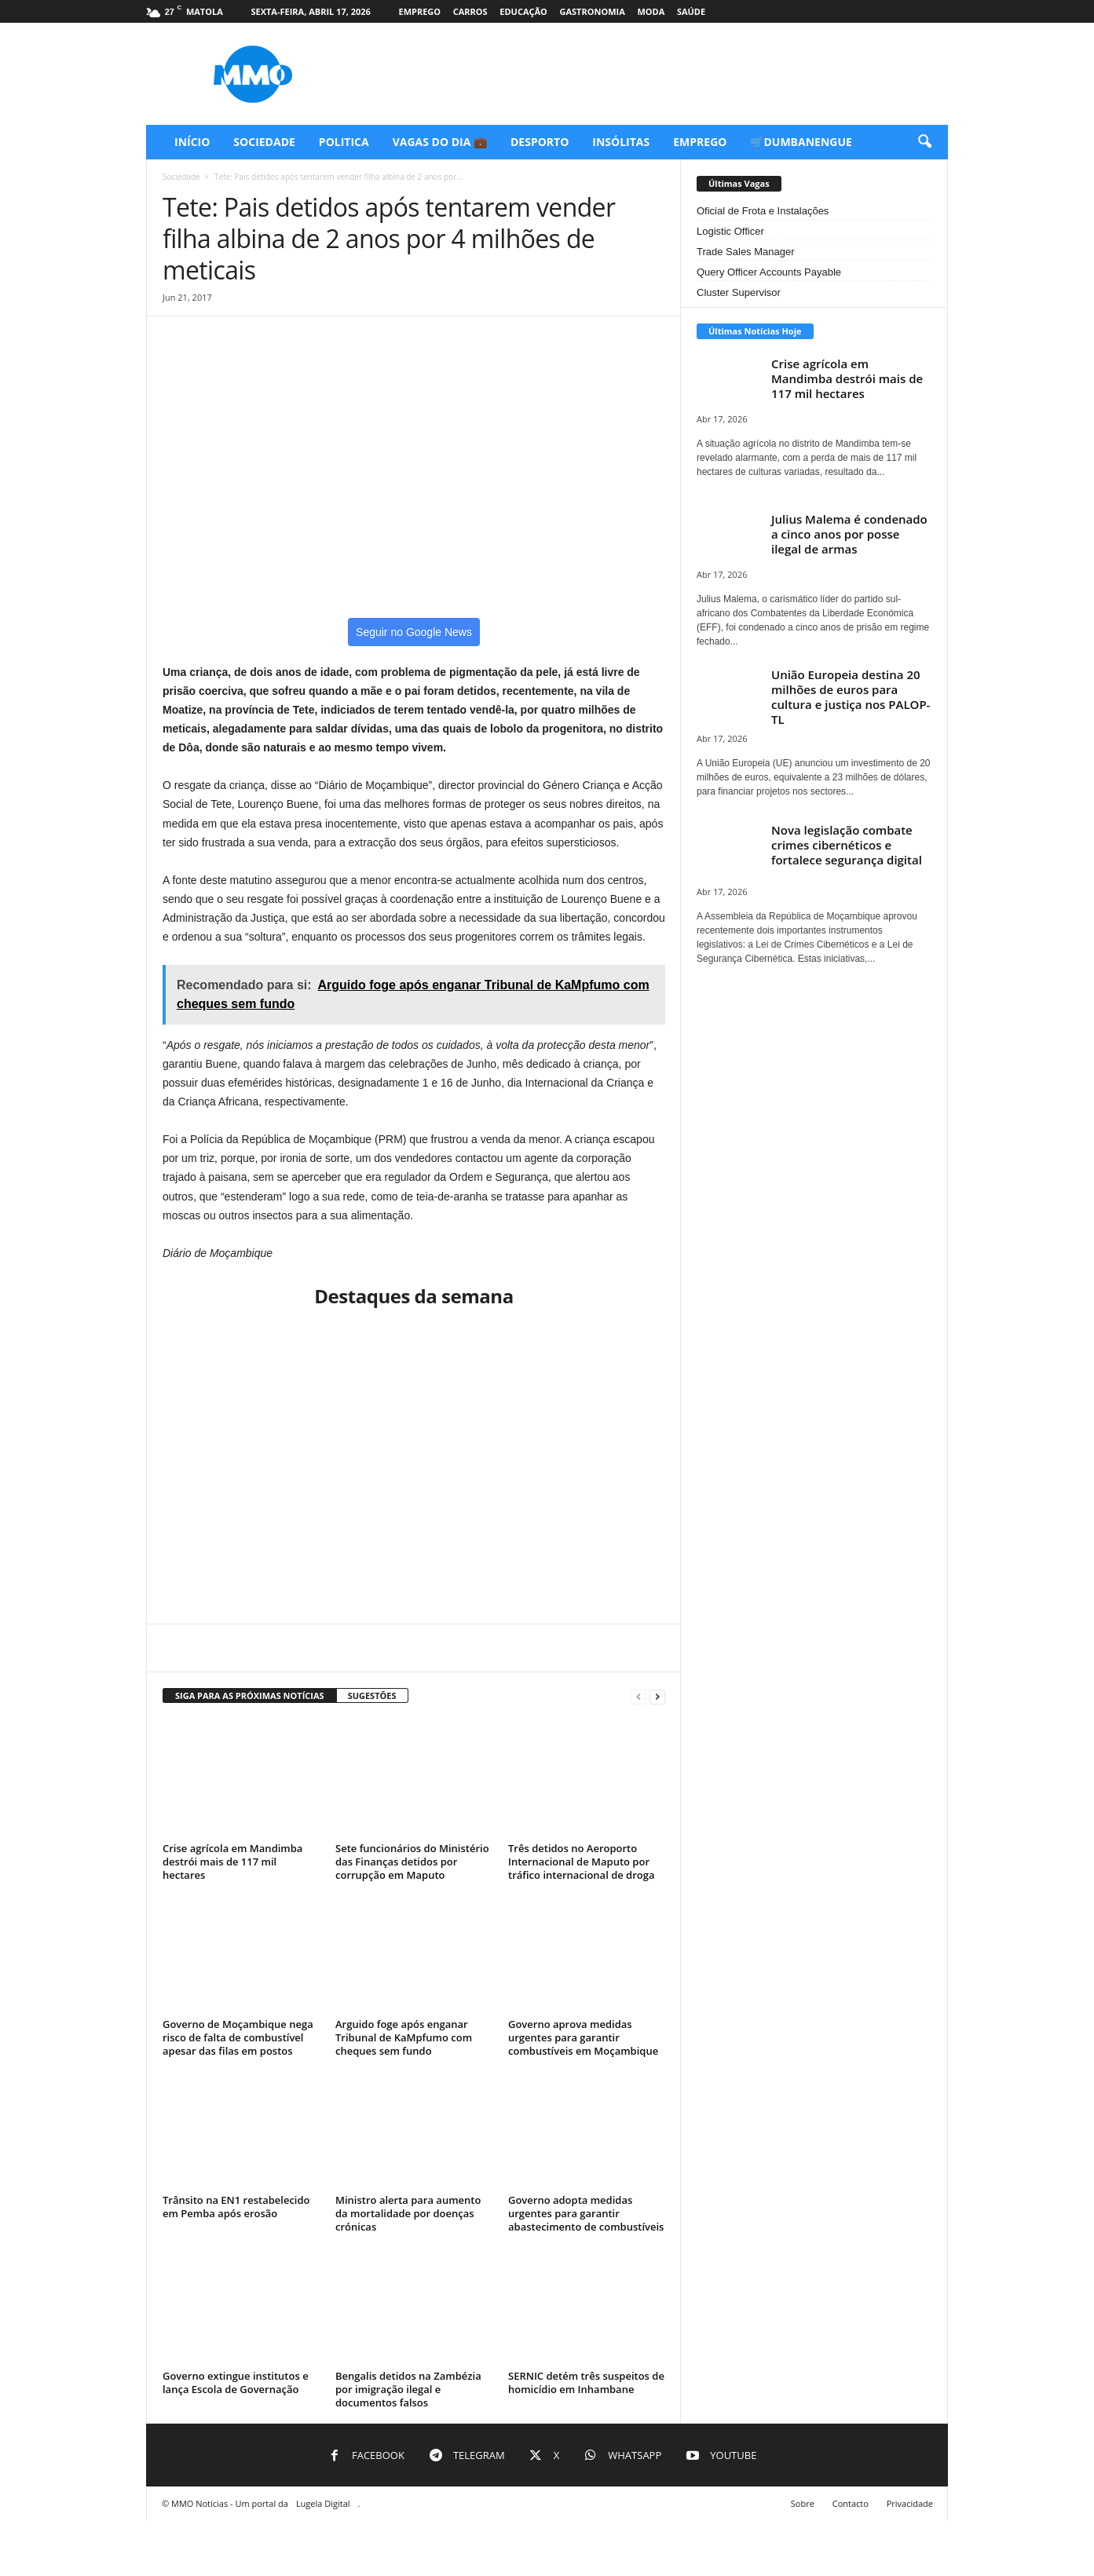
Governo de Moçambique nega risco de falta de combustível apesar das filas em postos (238, 2037)
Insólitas (620, 141)
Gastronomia (591, 11)
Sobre (802, 2503)
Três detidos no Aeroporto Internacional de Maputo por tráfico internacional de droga (581, 1861)
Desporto (539, 141)
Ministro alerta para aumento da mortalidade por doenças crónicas (408, 2213)
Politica (344, 141)
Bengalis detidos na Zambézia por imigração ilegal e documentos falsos (408, 2389)
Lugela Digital (323, 2503)
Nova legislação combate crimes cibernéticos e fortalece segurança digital (846, 845)
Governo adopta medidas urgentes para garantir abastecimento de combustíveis (586, 2213)
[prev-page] (638, 1696)
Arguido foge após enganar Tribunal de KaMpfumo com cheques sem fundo (403, 2037)
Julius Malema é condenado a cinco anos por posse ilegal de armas (849, 534)
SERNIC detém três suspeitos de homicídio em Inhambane (586, 2382)
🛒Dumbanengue (800, 141)
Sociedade (264, 141)
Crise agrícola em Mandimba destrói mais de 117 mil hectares (232, 1861)
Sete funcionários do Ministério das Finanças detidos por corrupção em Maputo (412, 1861)
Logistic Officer (730, 231)
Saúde (691, 11)
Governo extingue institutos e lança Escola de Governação (236, 2382)
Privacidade (910, 2503)
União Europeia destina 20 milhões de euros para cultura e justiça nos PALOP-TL (850, 697)
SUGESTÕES (372, 1695)
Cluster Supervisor (739, 292)
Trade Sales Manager (746, 252)
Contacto (850, 2503)
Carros (470, 11)
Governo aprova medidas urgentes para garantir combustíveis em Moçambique (583, 2037)
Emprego (419, 11)
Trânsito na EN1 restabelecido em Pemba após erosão (236, 2206)
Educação (523, 11)
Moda (650, 11)
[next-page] (657, 1696)
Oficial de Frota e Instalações (763, 211)
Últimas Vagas (739, 183)
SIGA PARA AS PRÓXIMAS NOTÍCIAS (249, 1695)
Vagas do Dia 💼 (440, 141)
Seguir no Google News (414, 632)
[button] (924, 142)
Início (192, 141)
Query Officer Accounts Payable (769, 272)
